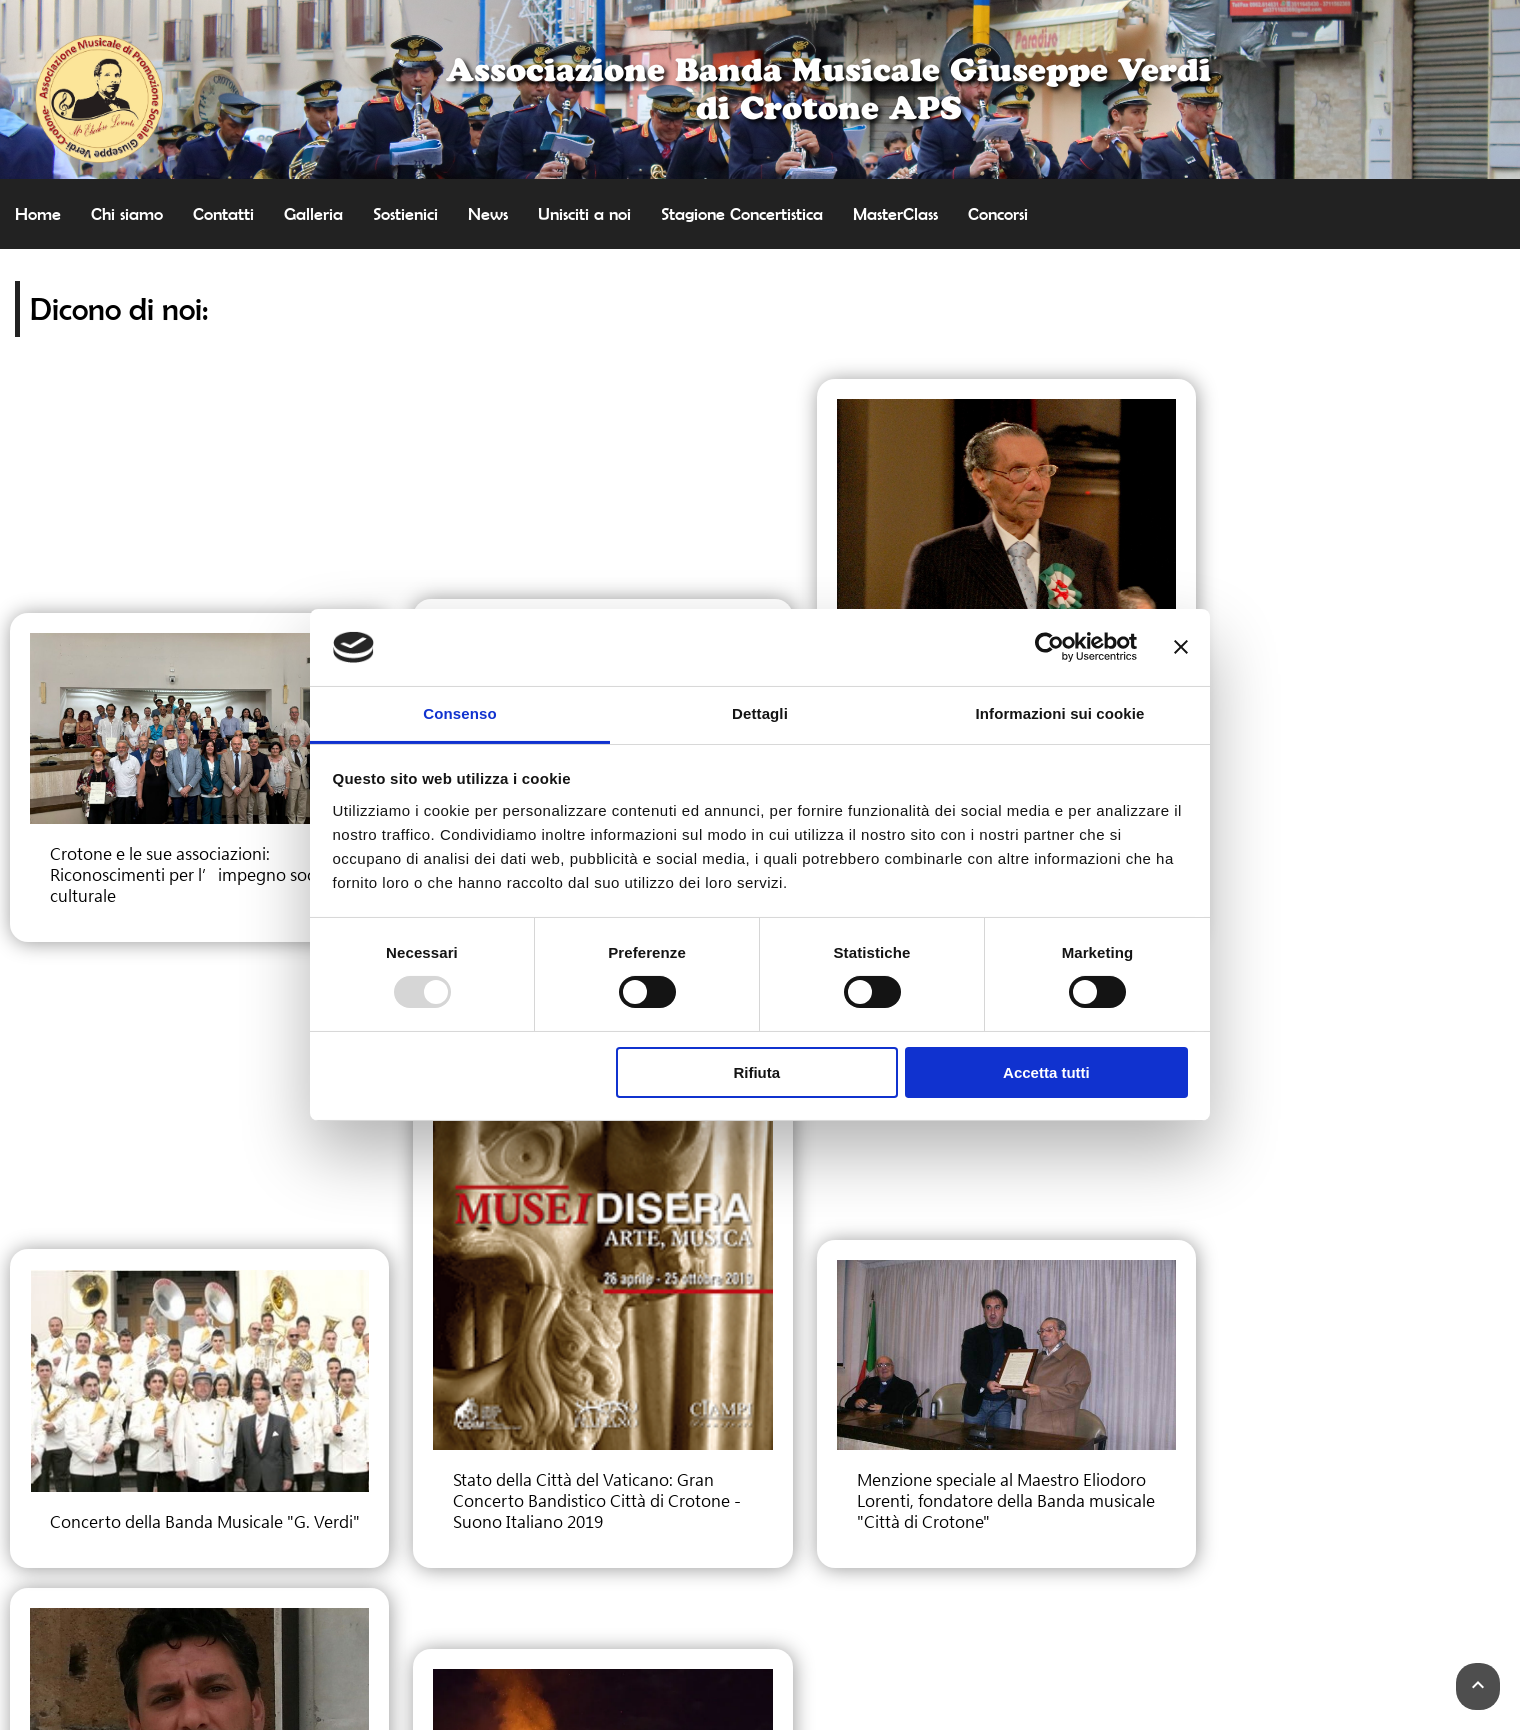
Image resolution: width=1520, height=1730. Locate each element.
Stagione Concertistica (742, 214)
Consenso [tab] (459, 713)
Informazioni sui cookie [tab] (1060, 713)
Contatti (223, 214)
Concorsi (998, 214)
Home (38, 214)
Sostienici (405, 214)
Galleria (313, 214)
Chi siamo (127, 214)
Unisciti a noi (584, 214)
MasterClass (895, 214)
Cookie (760, 1594)
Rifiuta (756, 1072)
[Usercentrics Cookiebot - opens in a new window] (1049, 647)
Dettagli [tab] (760, 713)
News (488, 214)
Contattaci (760, 1534)
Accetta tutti (1046, 1072)
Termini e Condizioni (760, 1614)
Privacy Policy (760, 1574)
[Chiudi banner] (1181, 647)
